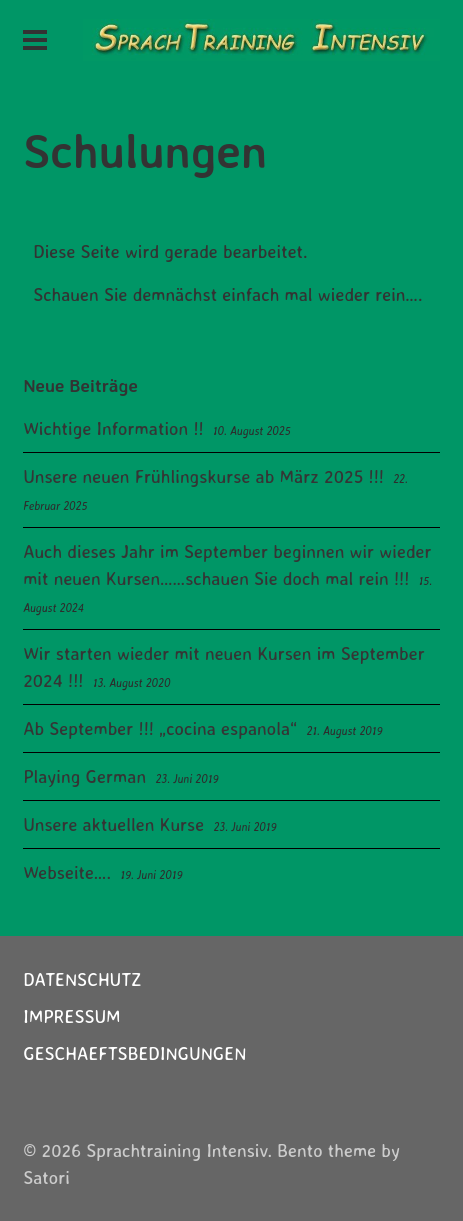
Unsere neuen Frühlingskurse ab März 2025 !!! (203, 476)
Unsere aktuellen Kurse (113, 824)
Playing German (84, 776)
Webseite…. (67, 872)
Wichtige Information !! (113, 428)
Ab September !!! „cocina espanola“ (160, 728)
